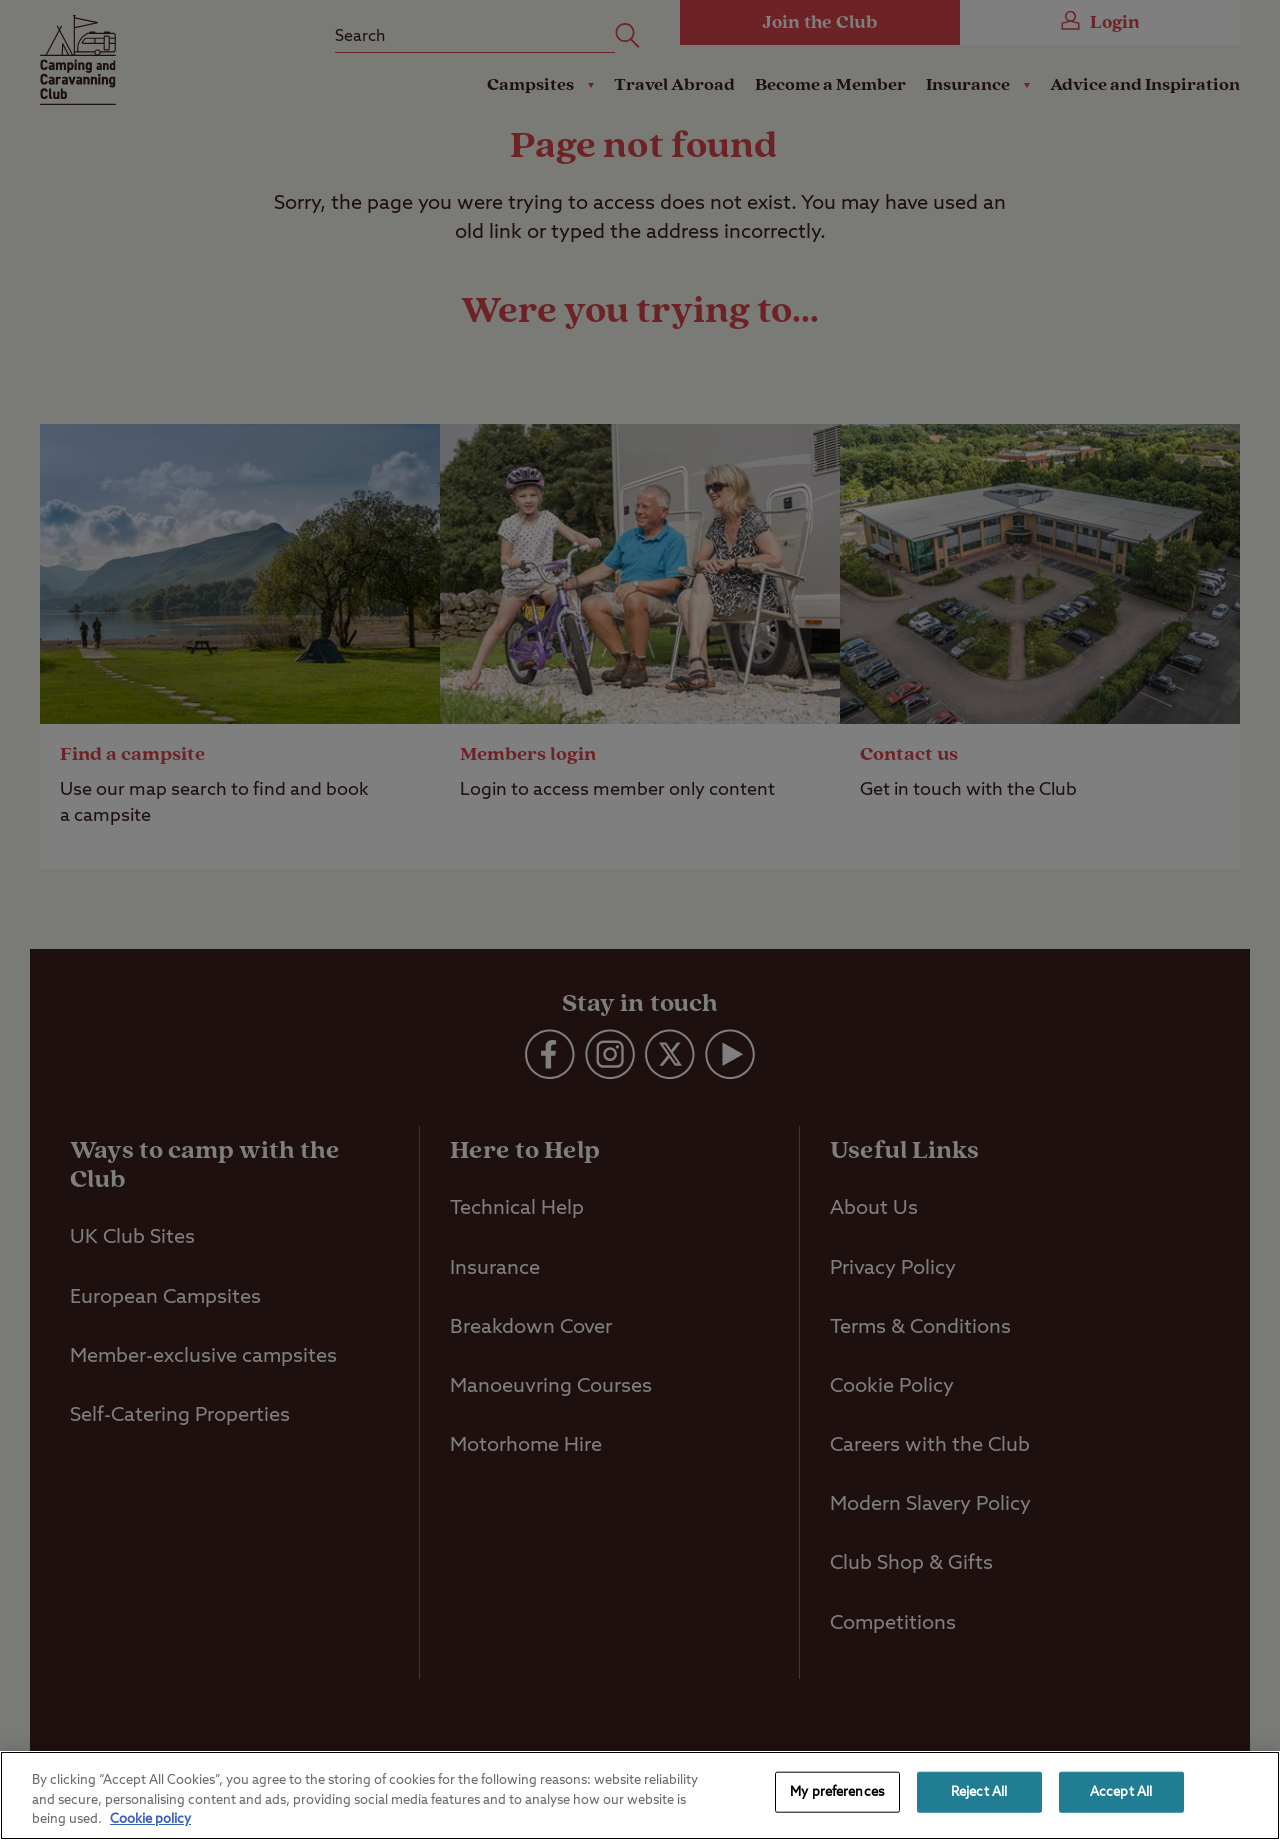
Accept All (1121, 1791)
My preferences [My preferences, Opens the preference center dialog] (837, 1791)
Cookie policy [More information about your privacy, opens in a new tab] (150, 1819)
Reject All (979, 1791)
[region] (640, 1795)
